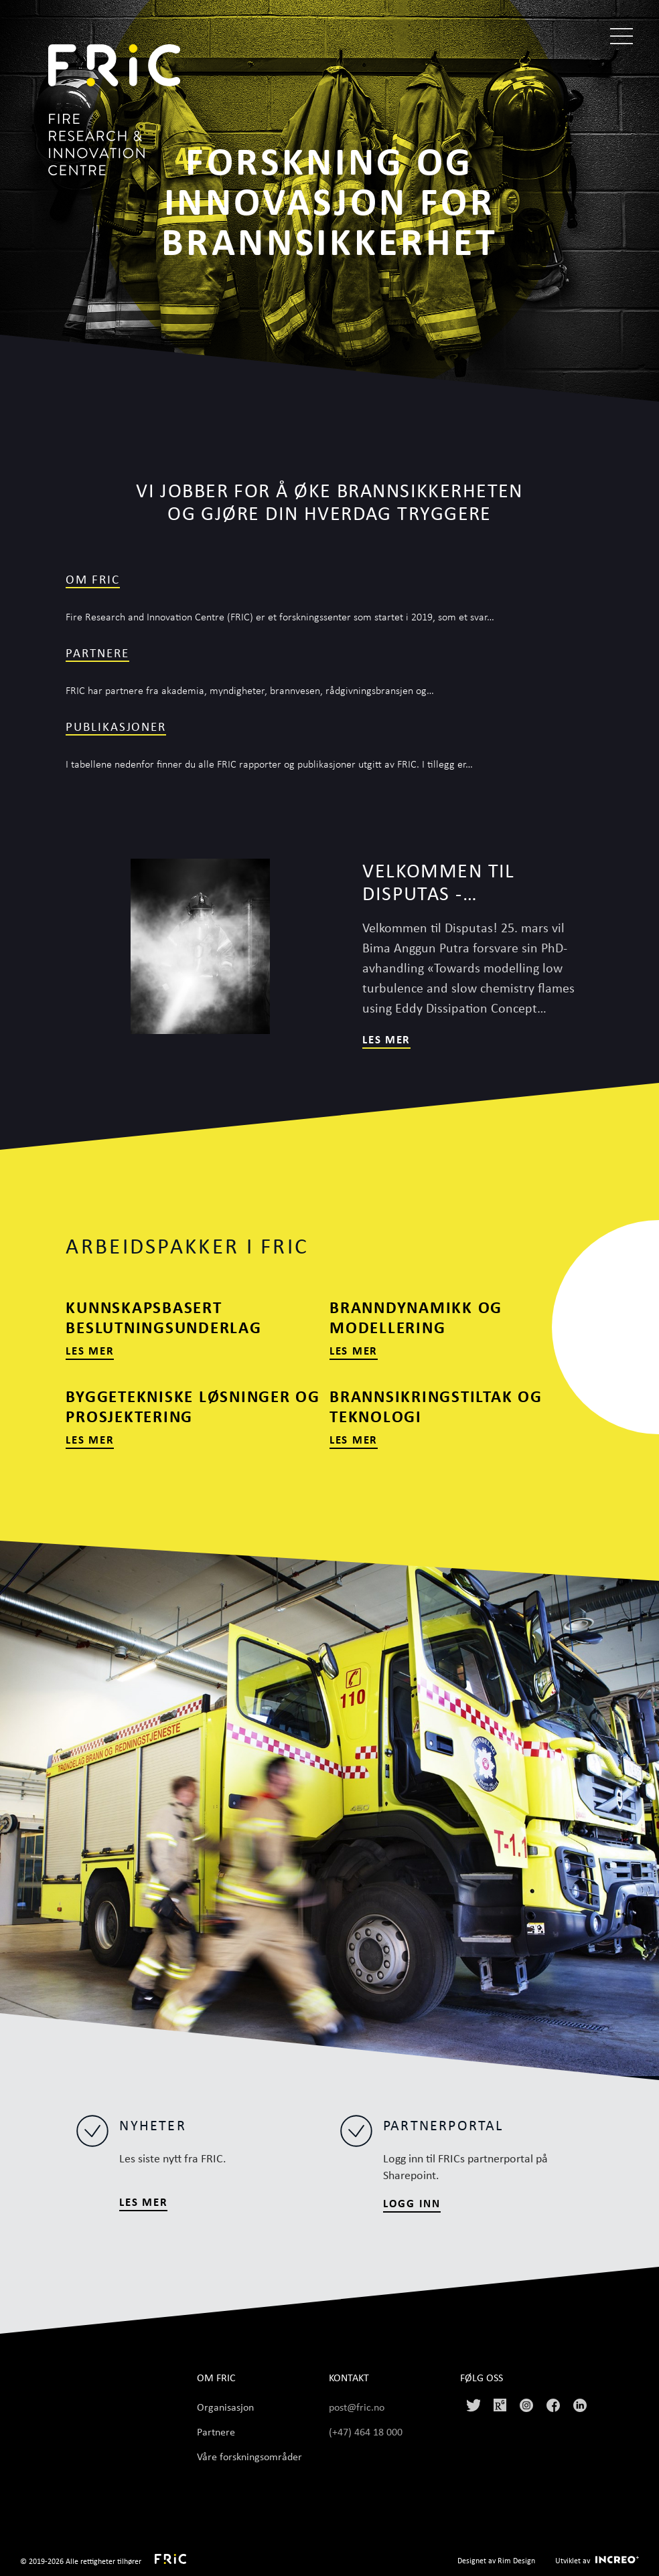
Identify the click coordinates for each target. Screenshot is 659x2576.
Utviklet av (572, 2560)
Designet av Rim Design (496, 2560)
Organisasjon (225, 2406)
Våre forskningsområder (249, 2456)
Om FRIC (92, 579)
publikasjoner (116, 726)
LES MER (143, 2201)
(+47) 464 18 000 (367, 2431)
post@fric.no (356, 2406)
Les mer (386, 1039)
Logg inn (412, 2203)
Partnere (97, 653)
